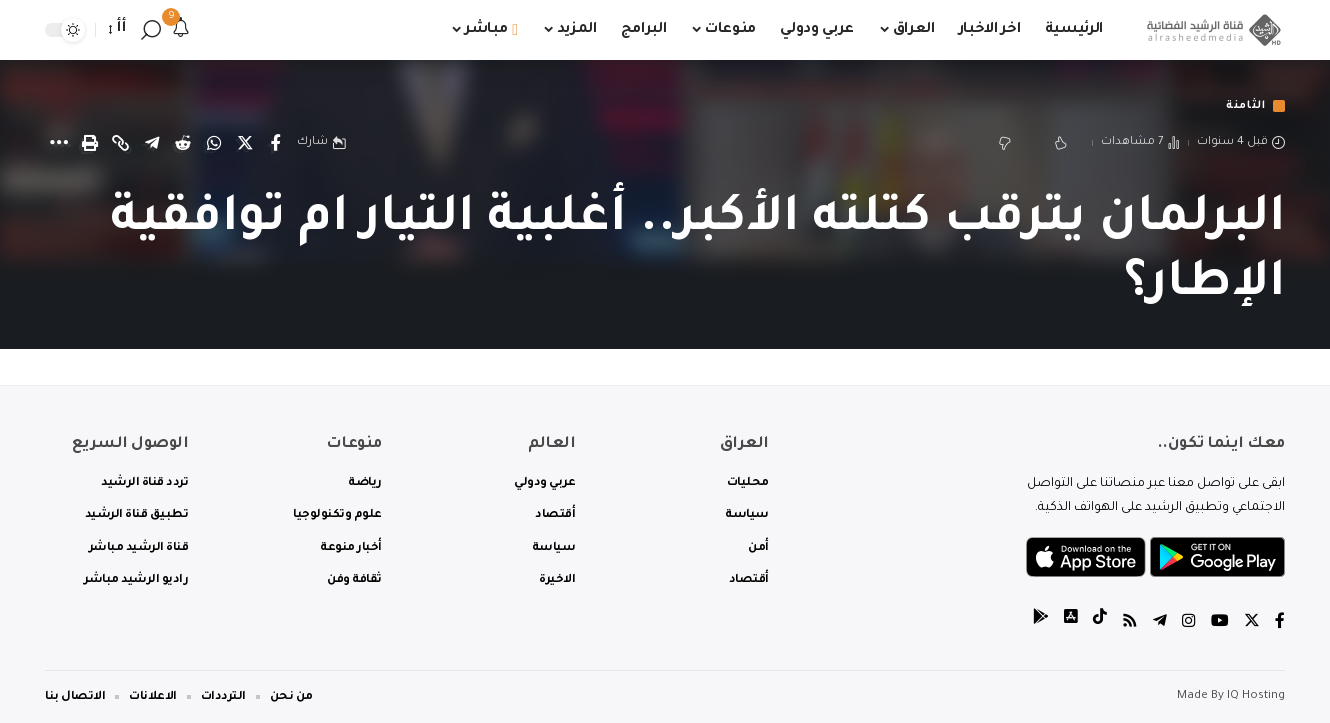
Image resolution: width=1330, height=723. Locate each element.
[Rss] (1130, 623)
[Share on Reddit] (183, 144)
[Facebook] (1280, 623)
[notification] (181, 30)
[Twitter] (1252, 623)
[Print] (90, 144)
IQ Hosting (1256, 696)
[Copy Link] (121, 144)
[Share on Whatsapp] (214, 144)
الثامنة (1242, 106)
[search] (151, 30)
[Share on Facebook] (276, 144)
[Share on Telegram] (152, 144)
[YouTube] (1220, 623)
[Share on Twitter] (245, 144)
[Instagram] (1189, 623)
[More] (59, 144)
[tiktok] (1100, 623)
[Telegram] (1160, 623)
